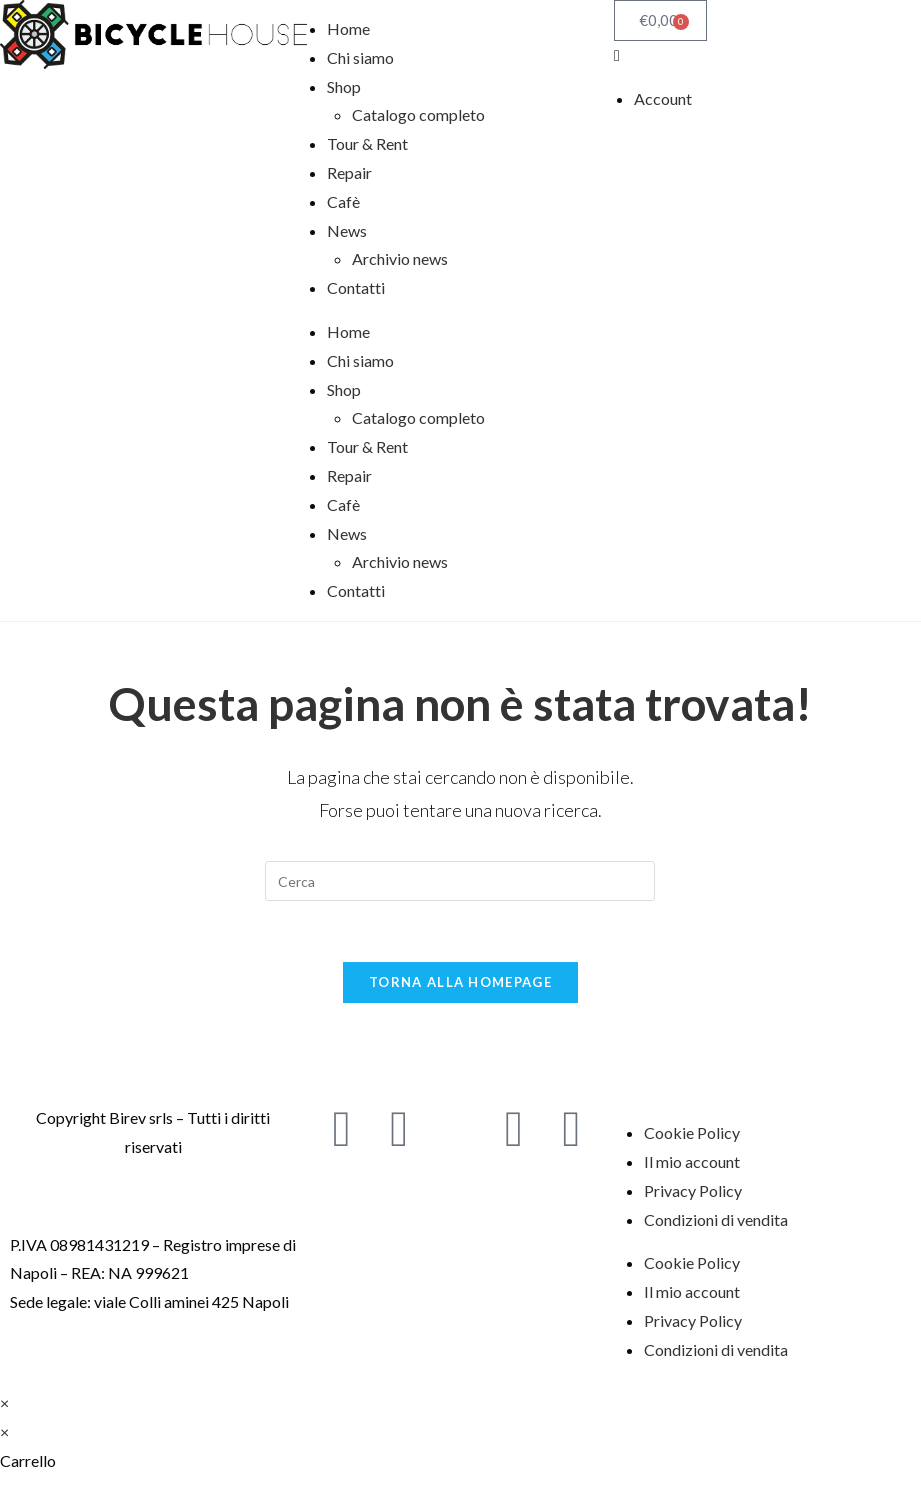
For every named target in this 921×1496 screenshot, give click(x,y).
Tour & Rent (367, 143)
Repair (349, 172)
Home (348, 28)
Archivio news (400, 258)
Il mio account (692, 1161)
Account (663, 98)
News (347, 230)
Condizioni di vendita (716, 1219)
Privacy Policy (693, 1190)
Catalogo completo (418, 114)
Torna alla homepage (460, 982)
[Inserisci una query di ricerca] (460, 881)
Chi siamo (360, 57)
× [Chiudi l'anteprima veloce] (4, 1402)
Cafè (343, 201)
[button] (767, 55)
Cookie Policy (692, 1132)
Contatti (356, 287)
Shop (344, 86)
